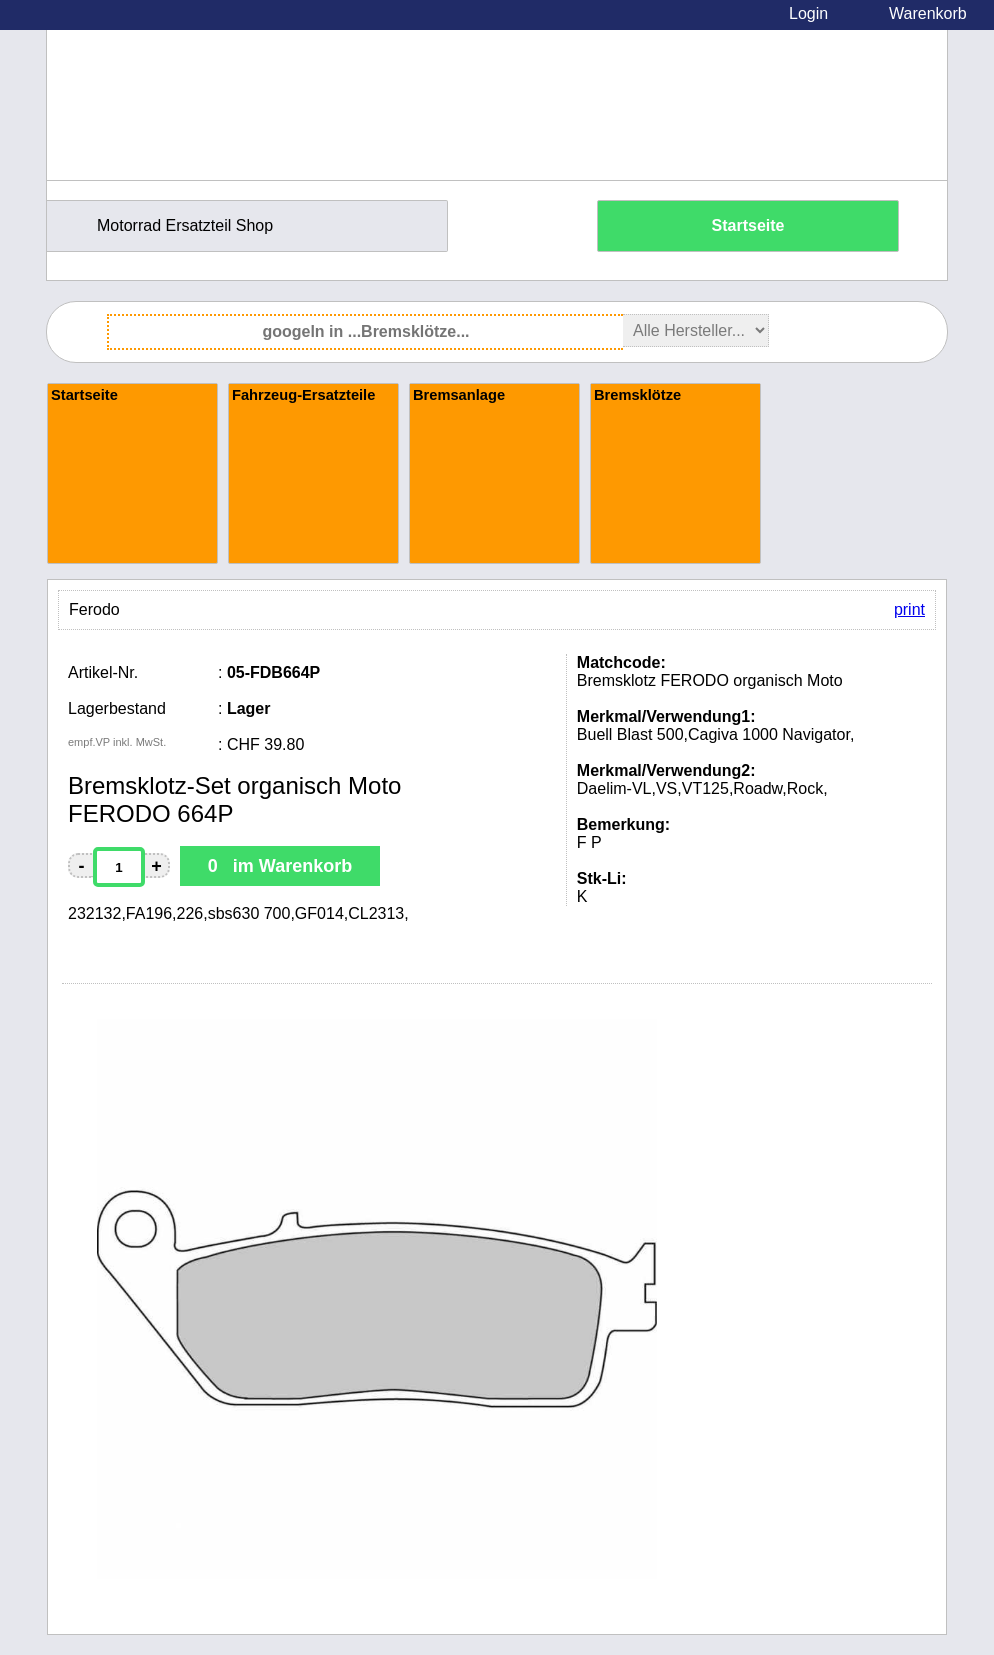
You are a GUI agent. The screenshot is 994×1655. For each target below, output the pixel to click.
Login (808, 13)
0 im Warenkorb (280, 866)
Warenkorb (928, 13)
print (909, 609)
